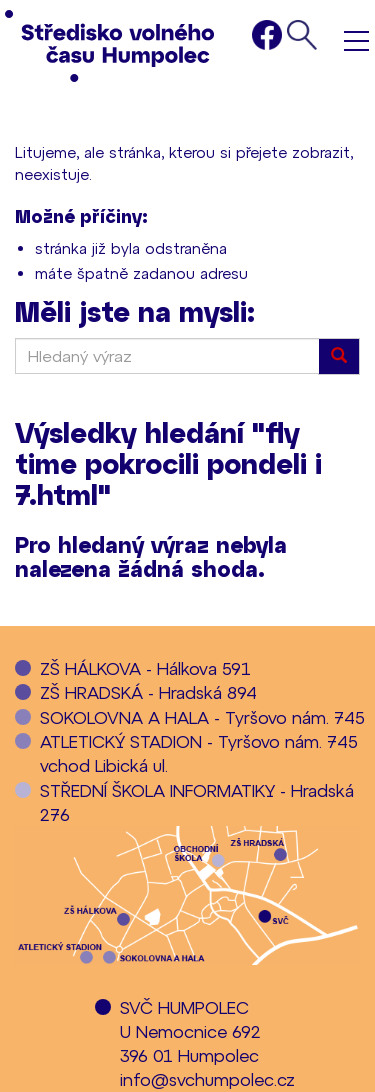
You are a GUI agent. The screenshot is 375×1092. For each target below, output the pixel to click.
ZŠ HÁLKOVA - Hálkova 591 (145, 668)
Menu (356, 40)
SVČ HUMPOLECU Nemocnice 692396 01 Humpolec (190, 1031)
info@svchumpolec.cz (207, 1079)
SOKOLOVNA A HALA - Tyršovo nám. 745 (202, 717)
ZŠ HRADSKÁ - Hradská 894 (148, 692)
